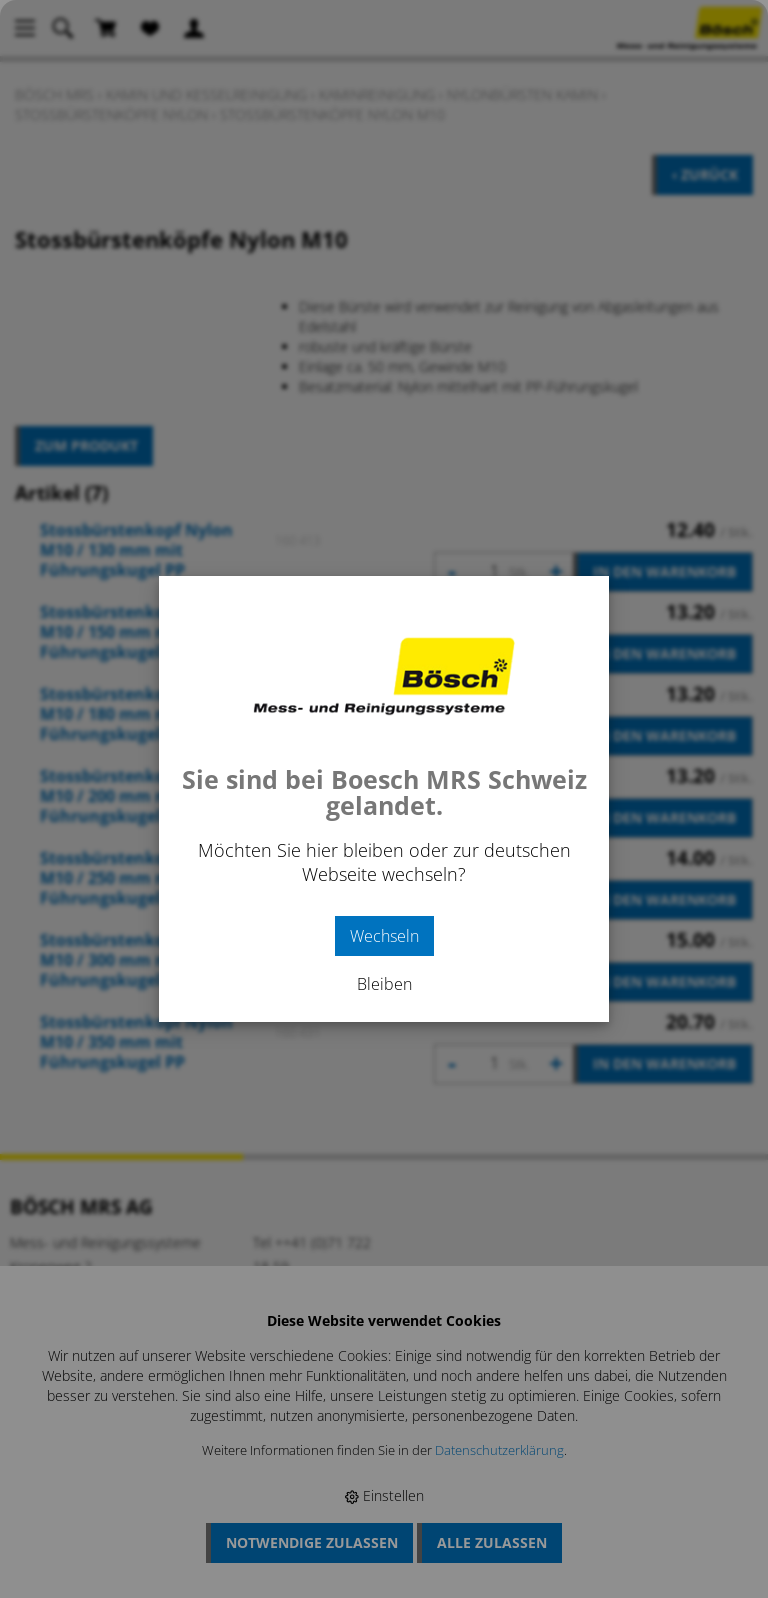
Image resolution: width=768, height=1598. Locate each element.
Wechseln (384, 936)
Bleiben (384, 984)
